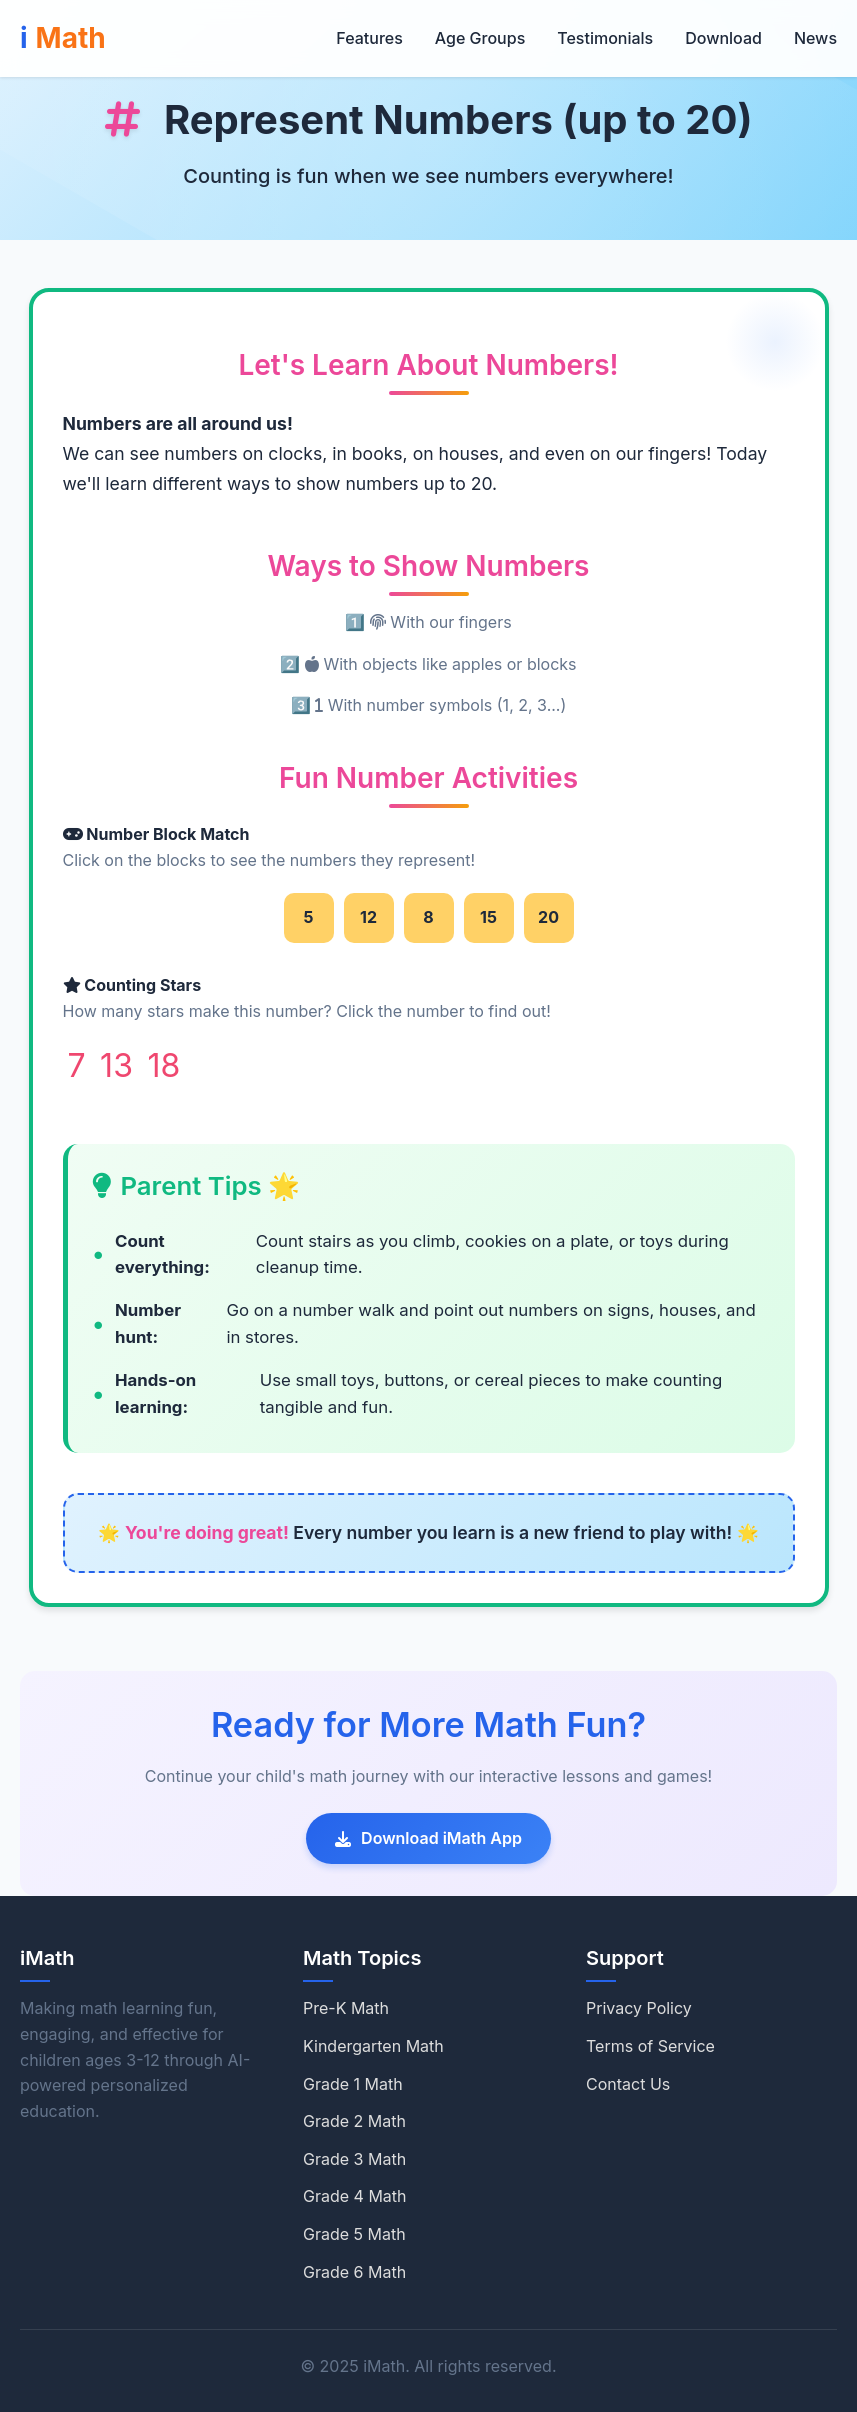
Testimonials (605, 38)
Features (369, 38)
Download (723, 38)
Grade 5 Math (354, 2234)
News (815, 38)
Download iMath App (428, 1838)
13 (116, 1065)
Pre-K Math (346, 2008)
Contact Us (628, 2084)
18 (163, 1065)
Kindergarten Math (373, 2046)
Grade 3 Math (354, 2159)
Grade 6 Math (354, 2272)
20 (548, 917)
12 (368, 917)
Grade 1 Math (353, 2084)
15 (488, 917)
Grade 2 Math (354, 2121)
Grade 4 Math (355, 2196)
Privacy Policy (639, 2008)
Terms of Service (650, 2046)
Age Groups (480, 38)
